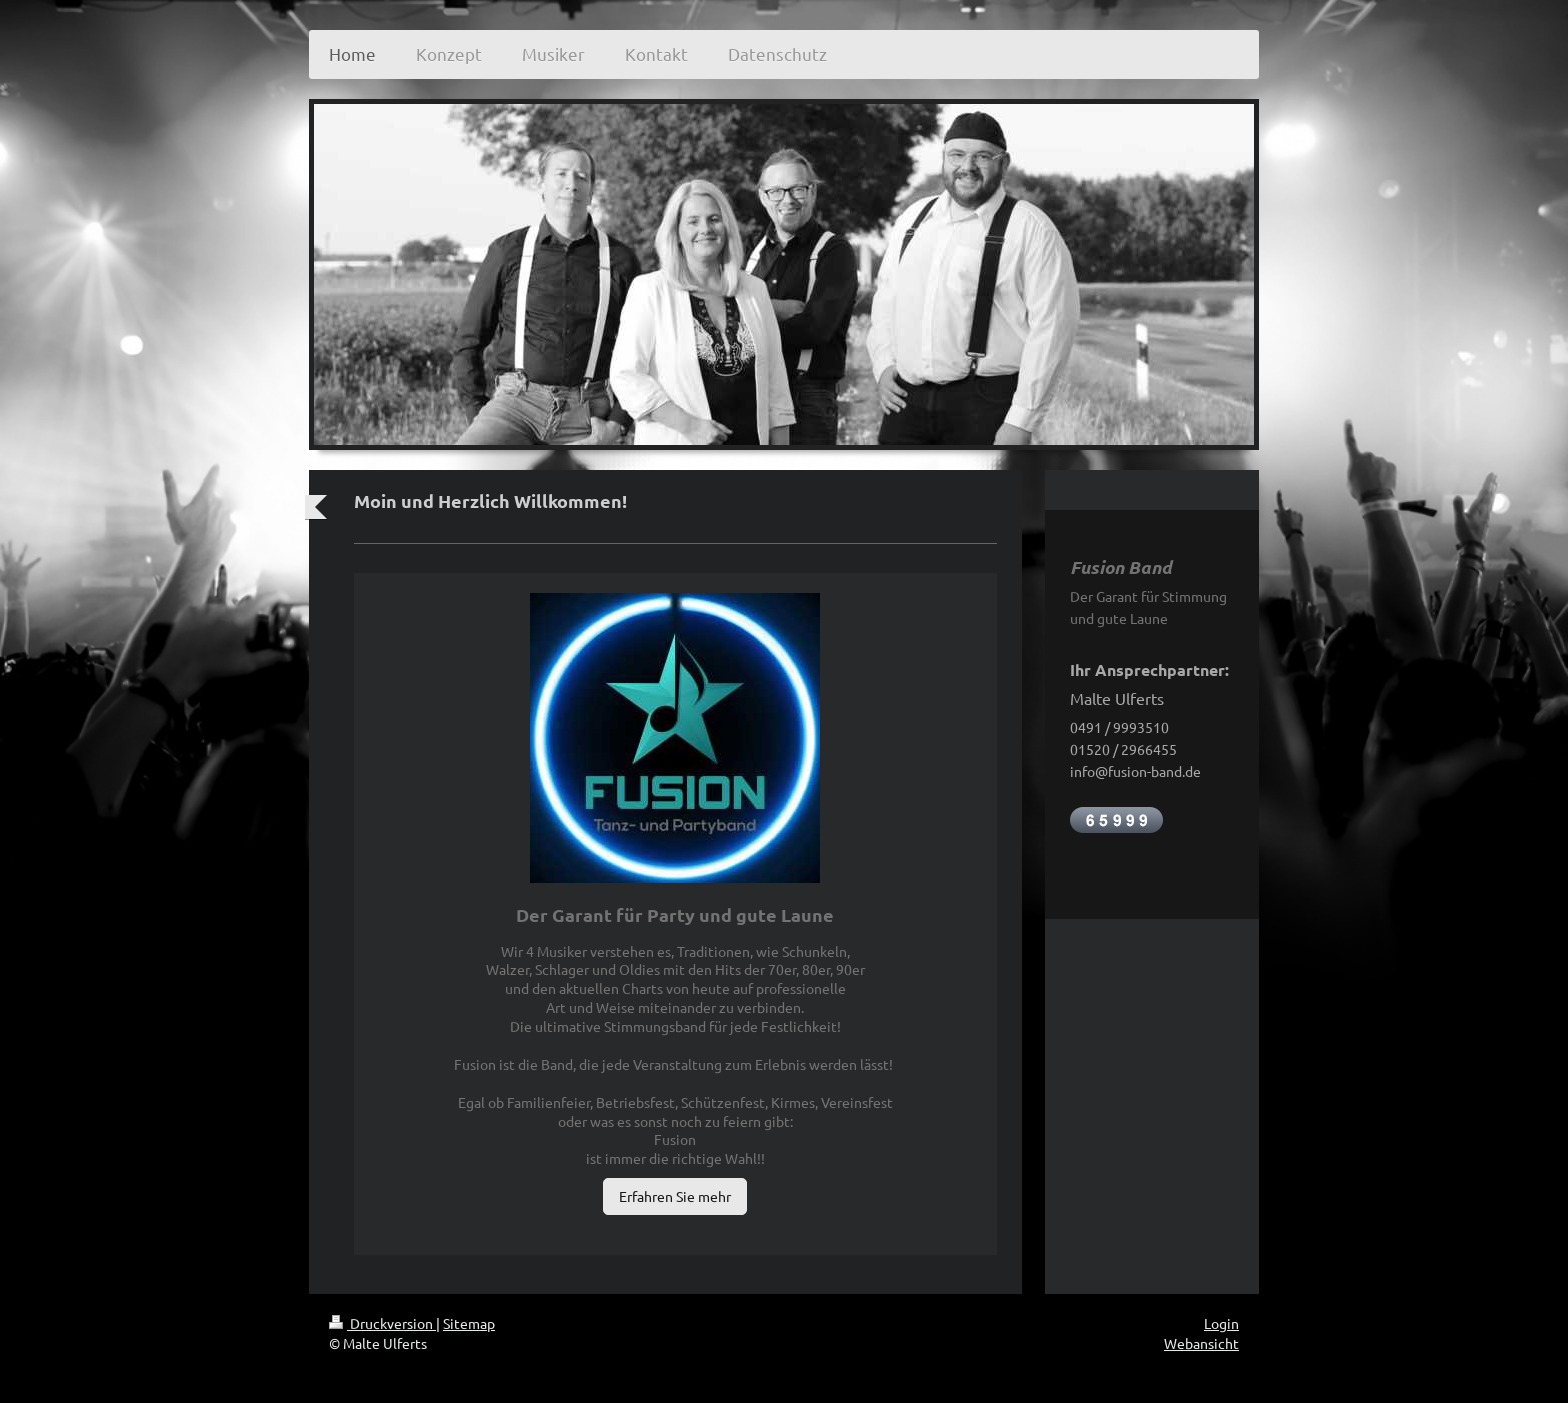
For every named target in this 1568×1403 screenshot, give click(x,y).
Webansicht (1201, 1343)
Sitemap (469, 1323)
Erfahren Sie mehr (675, 1196)
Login (1221, 1323)
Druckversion (382, 1323)
